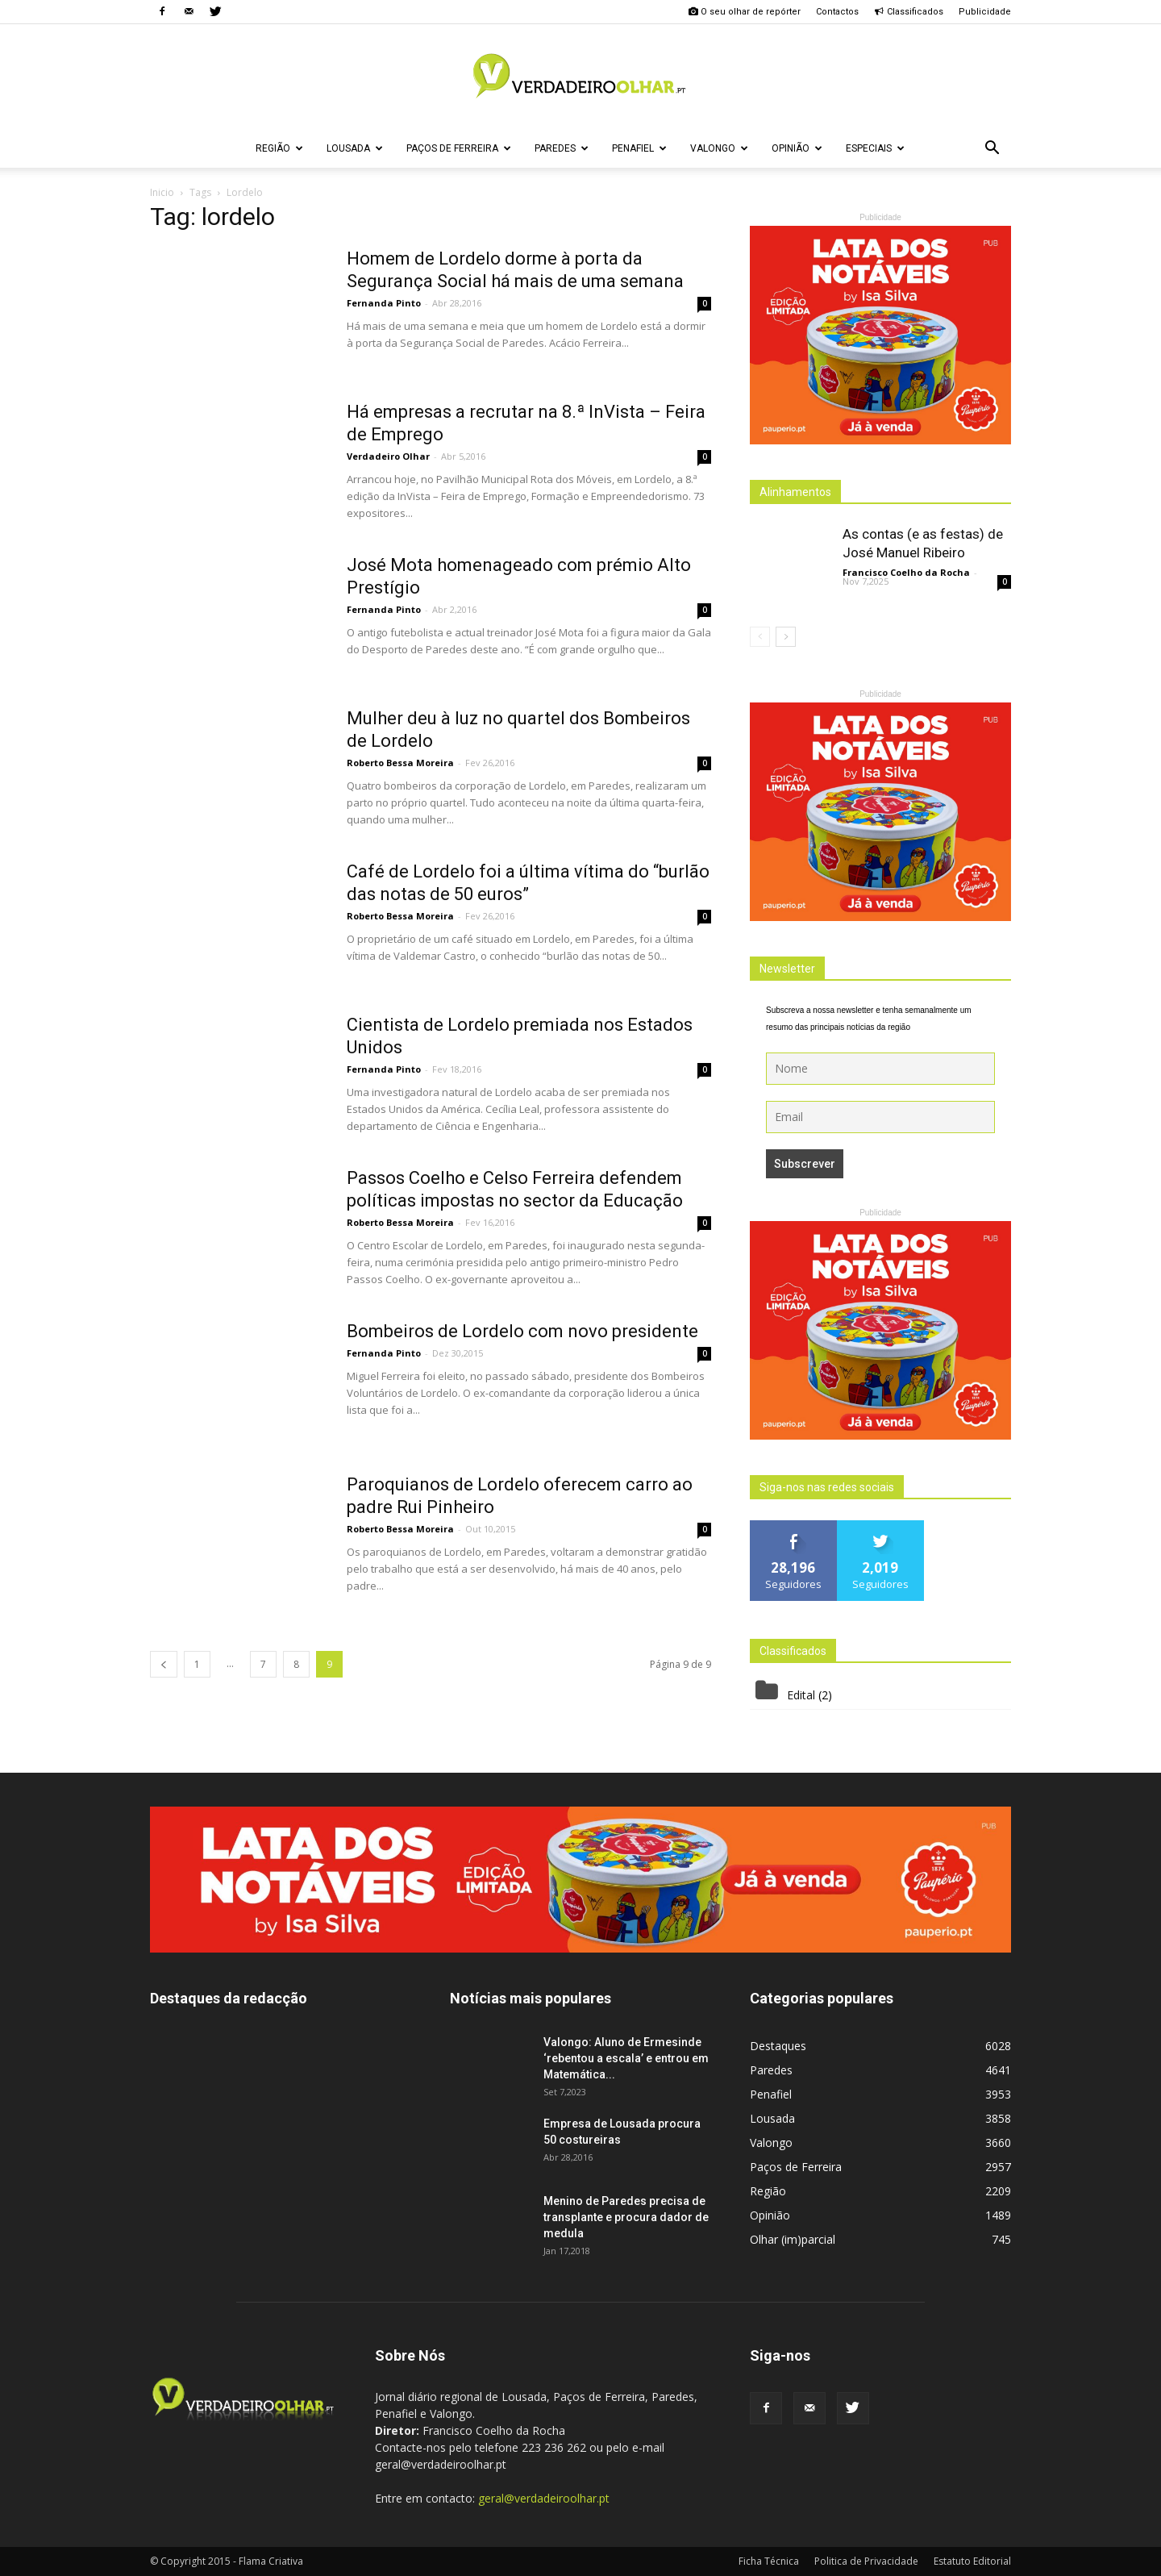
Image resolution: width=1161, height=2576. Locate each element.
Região (279, 148)
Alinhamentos (795, 492)
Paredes (562, 148)
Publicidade (985, 11)
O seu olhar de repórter (744, 11)
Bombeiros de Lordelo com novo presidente (522, 1331)
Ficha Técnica (769, 2561)
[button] (991, 148)
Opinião (797, 148)
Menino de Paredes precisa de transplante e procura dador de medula (626, 2217)
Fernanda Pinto (384, 303)
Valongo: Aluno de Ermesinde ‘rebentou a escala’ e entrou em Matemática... (626, 2058)
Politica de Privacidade (866, 2561)
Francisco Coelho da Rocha (906, 572)
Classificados (908, 11)
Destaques (778, 2045)
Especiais (875, 148)
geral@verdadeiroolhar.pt (544, 2498)
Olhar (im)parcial (792, 2239)
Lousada (355, 148)
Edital (801, 1695)
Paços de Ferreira (458, 148)
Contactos (837, 11)
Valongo (719, 148)
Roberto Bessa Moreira (400, 763)
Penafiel (639, 148)
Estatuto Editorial (972, 2561)
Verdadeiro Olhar (388, 456)
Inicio (162, 192)
